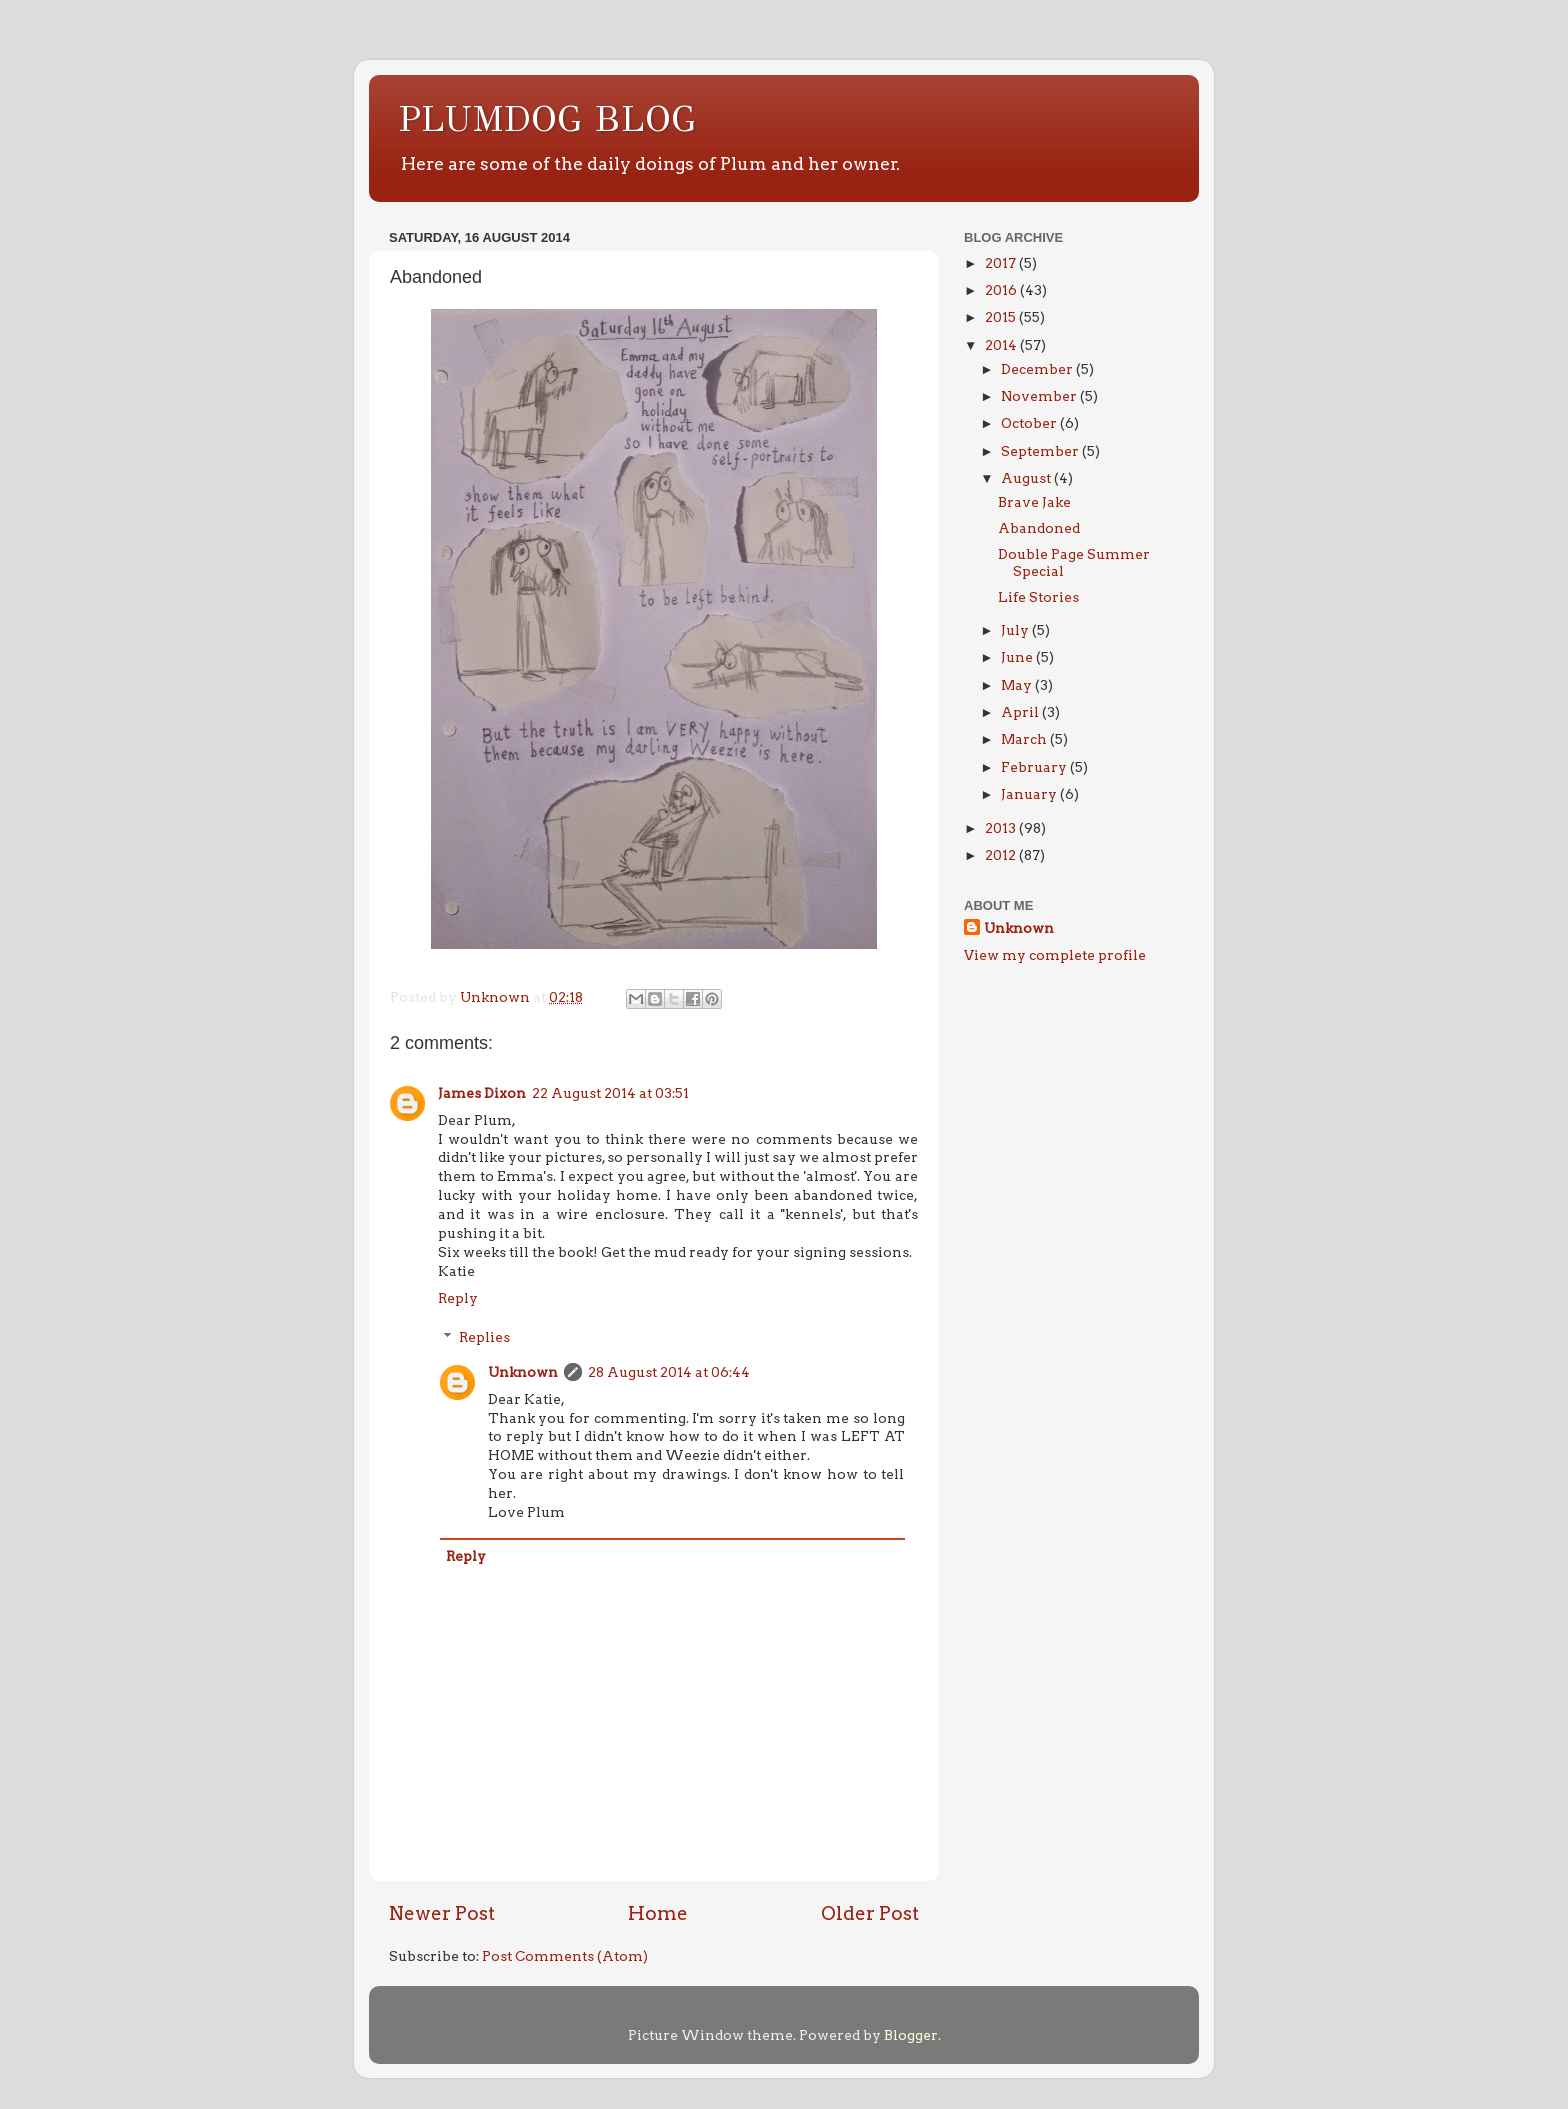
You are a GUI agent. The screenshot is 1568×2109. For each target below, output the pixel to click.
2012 (1002, 855)
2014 (1002, 345)
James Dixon (482, 1093)
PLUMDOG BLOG (547, 119)
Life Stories (1038, 597)
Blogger (911, 2035)
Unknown (523, 1372)
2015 (1002, 317)
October (1030, 423)
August (1027, 478)
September (1041, 451)
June (1018, 657)
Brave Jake (1034, 502)
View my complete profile (1055, 955)
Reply (458, 1298)
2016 (1002, 290)
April (1021, 712)
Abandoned (1039, 528)
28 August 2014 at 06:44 (669, 1372)
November (1040, 396)
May (1018, 685)
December (1038, 369)
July (1016, 630)
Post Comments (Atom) (565, 1956)
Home (658, 1913)
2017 (1002, 263)
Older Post (870, 1913)
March (1025, 739)
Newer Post (442, 1913)
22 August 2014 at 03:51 (610, 1093)
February (1035, 767)
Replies (484, 1337)
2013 (1002, 828)
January (1030, 794)
